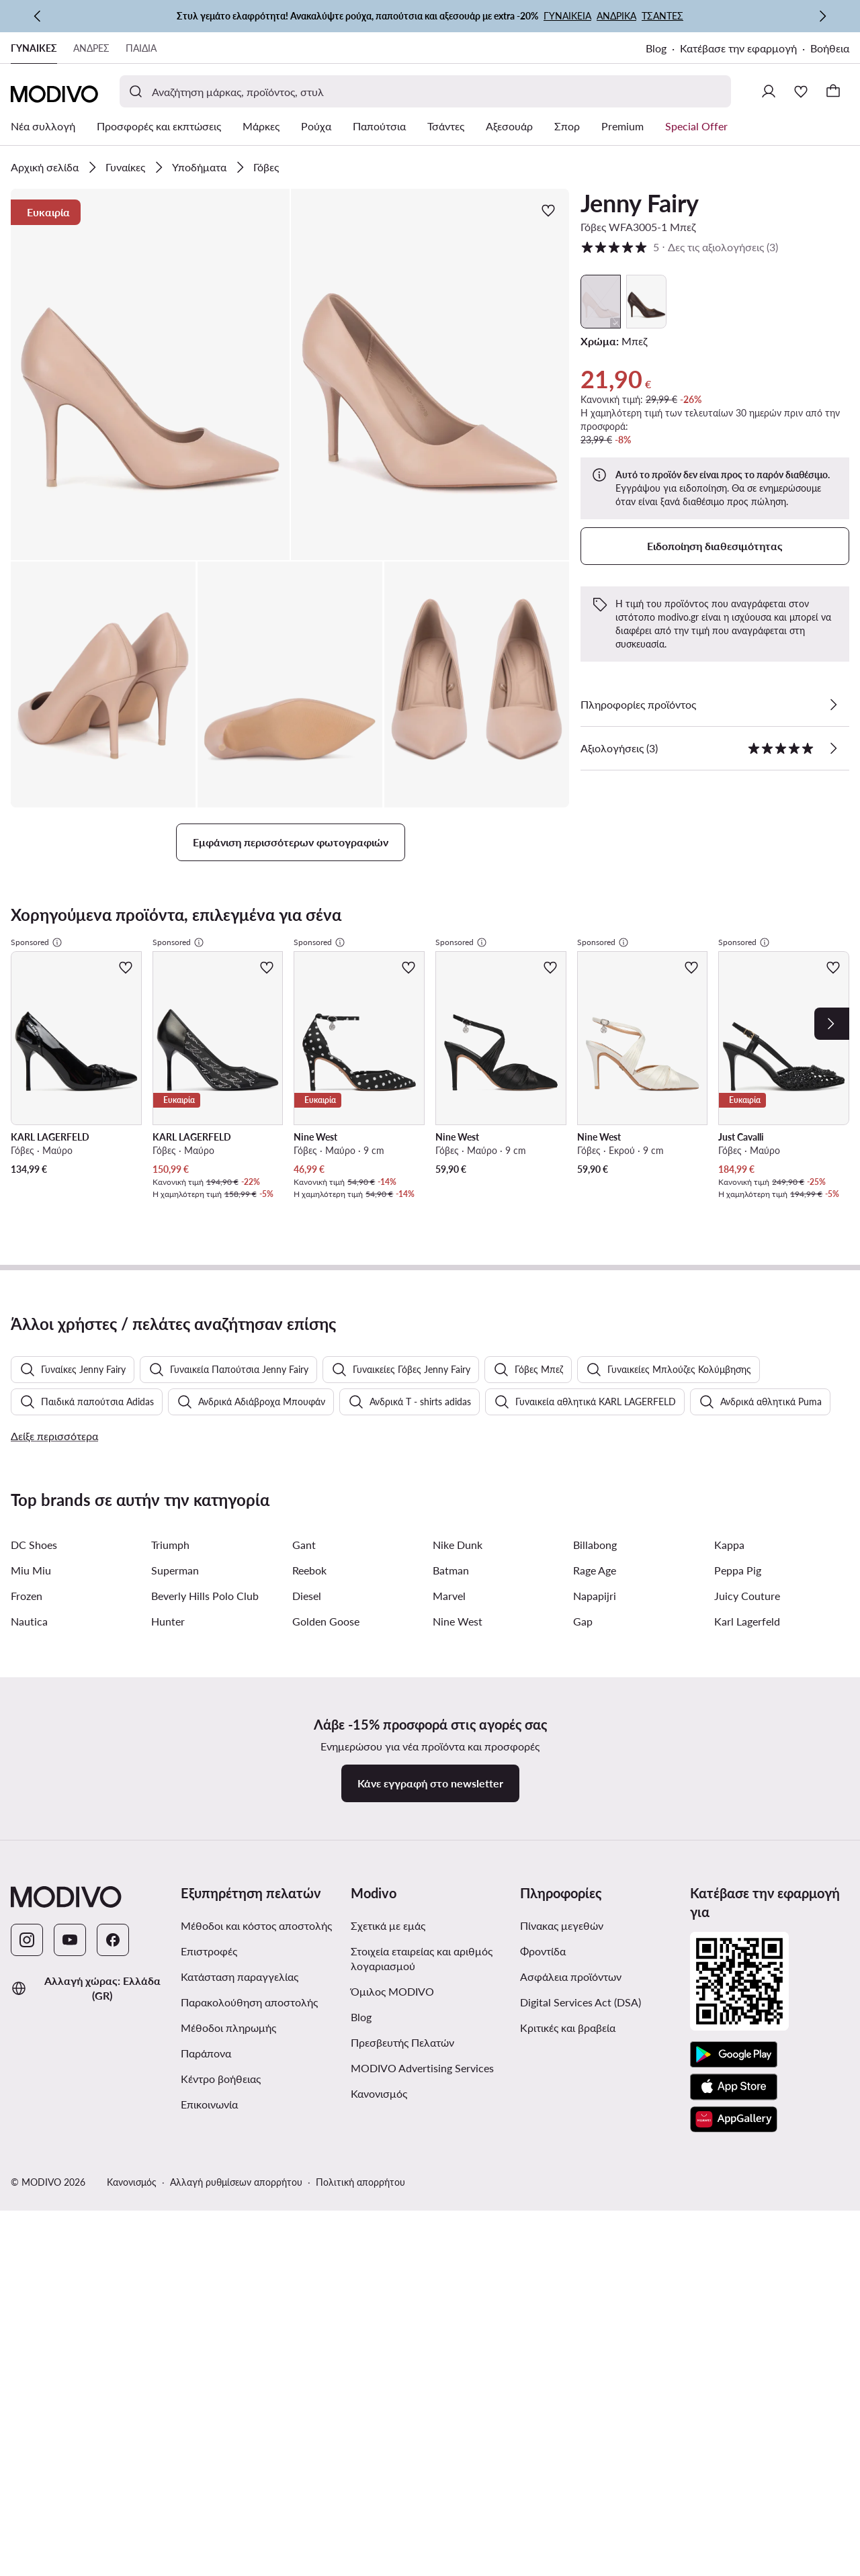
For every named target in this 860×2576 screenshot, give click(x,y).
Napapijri (594, 1638)
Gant (304, 1587)
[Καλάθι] (833, 91)
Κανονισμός (379, 2136)
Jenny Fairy (639, 203)
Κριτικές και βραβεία (567, 2070)
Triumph (170, 1587)
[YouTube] (70, 1983)
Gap (583, 1664)
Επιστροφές (209, 1994)
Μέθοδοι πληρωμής (228, 2070)
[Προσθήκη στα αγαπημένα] (548, 210)
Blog (656, 48)
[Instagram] (27, 1983)
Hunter (168, 1664)
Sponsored (36, 942)
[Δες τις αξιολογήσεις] (833, 748)
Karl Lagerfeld (747, 1664)
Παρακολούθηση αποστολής (249, 2045)
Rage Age (594, 1613)
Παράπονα (206, 2096)
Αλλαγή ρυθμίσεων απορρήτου (236, 2225)
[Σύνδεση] (768, 91)
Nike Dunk (457, 1587)
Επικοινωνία (209, 2147)
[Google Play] (733, 2097)
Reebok (309, 1613)
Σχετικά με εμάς (388, 1968)
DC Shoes (34, 1587)
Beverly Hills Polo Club (205, 1638)
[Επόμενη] (822, 16)
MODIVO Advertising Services (422, 2110)
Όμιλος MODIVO (392, 2034)
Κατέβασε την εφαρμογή (738, 48)
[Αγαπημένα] (801, 91)
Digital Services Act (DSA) (580, 2045)
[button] (150, 374)
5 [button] (679, 247)
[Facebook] (113, 1983)
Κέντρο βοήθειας (221, 2121)
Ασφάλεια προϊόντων (570, 2019)
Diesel (306, 1638)
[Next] (831, 1024)
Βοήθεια (829, 48)
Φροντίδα (543, 1994)
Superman (175, 1613)
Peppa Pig (737, 1613)
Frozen (26, 1638)
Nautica (29, 1664)
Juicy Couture (747, 1638)
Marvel (449, 1638)
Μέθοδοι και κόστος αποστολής (256, 1968)
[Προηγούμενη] (38, 16)
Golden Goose (325, 1664)
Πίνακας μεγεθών (561, 1968)
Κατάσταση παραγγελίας (239, 2019)
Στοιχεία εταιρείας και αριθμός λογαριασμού (421, 2001)
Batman (451, 1613)
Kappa (729, 1587)
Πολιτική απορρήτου (360, 2225)
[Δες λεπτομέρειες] (833, 705)
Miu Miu (31, 1613)
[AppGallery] (733, 2162)
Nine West (457, 1664)
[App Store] (733, 2130)
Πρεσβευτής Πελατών (402, 2085)
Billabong (595, 1587)
